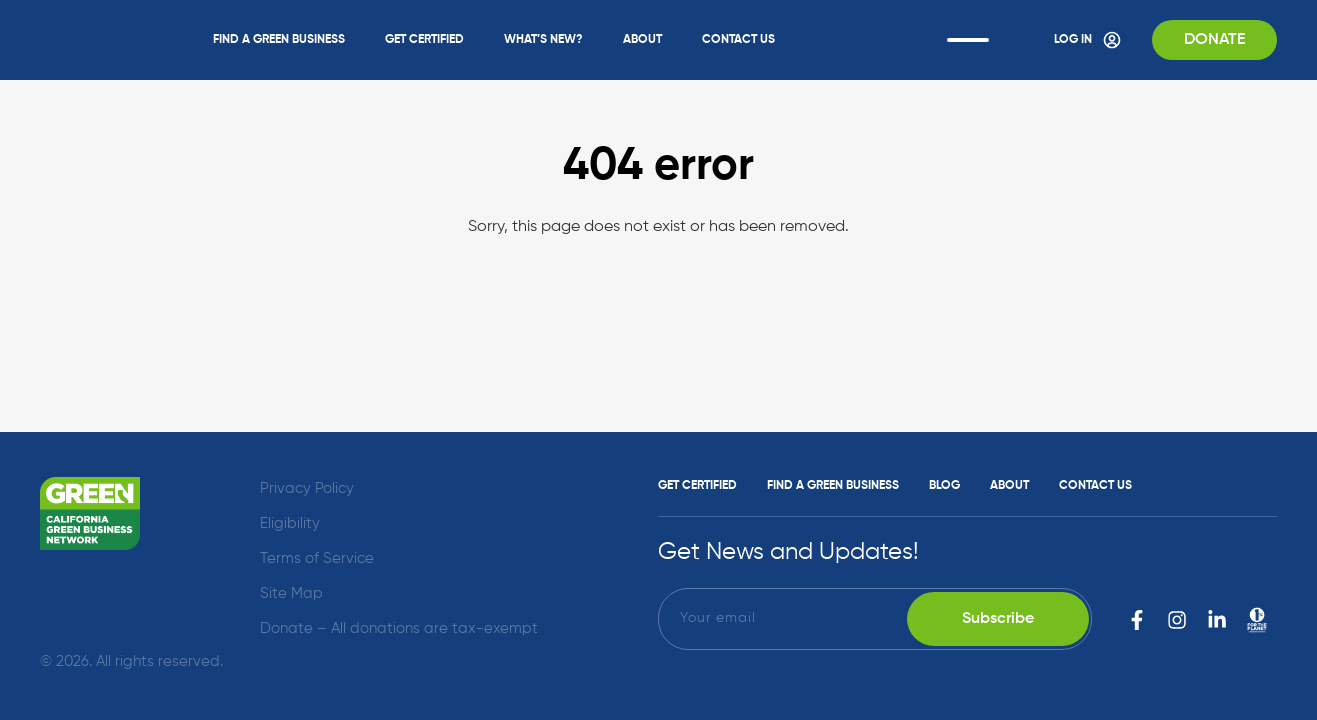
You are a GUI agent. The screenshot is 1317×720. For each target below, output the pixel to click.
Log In (1088, 40)
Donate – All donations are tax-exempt (399, 628)
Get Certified (424, 40)
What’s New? (543, 40)
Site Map (291, 593)
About (642, 40)
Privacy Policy (307, 488)
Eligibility (290, 523)
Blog (944, 486)
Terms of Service (317, 558)
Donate (1214, 40)
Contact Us (738, 40)
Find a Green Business (279, 40)
